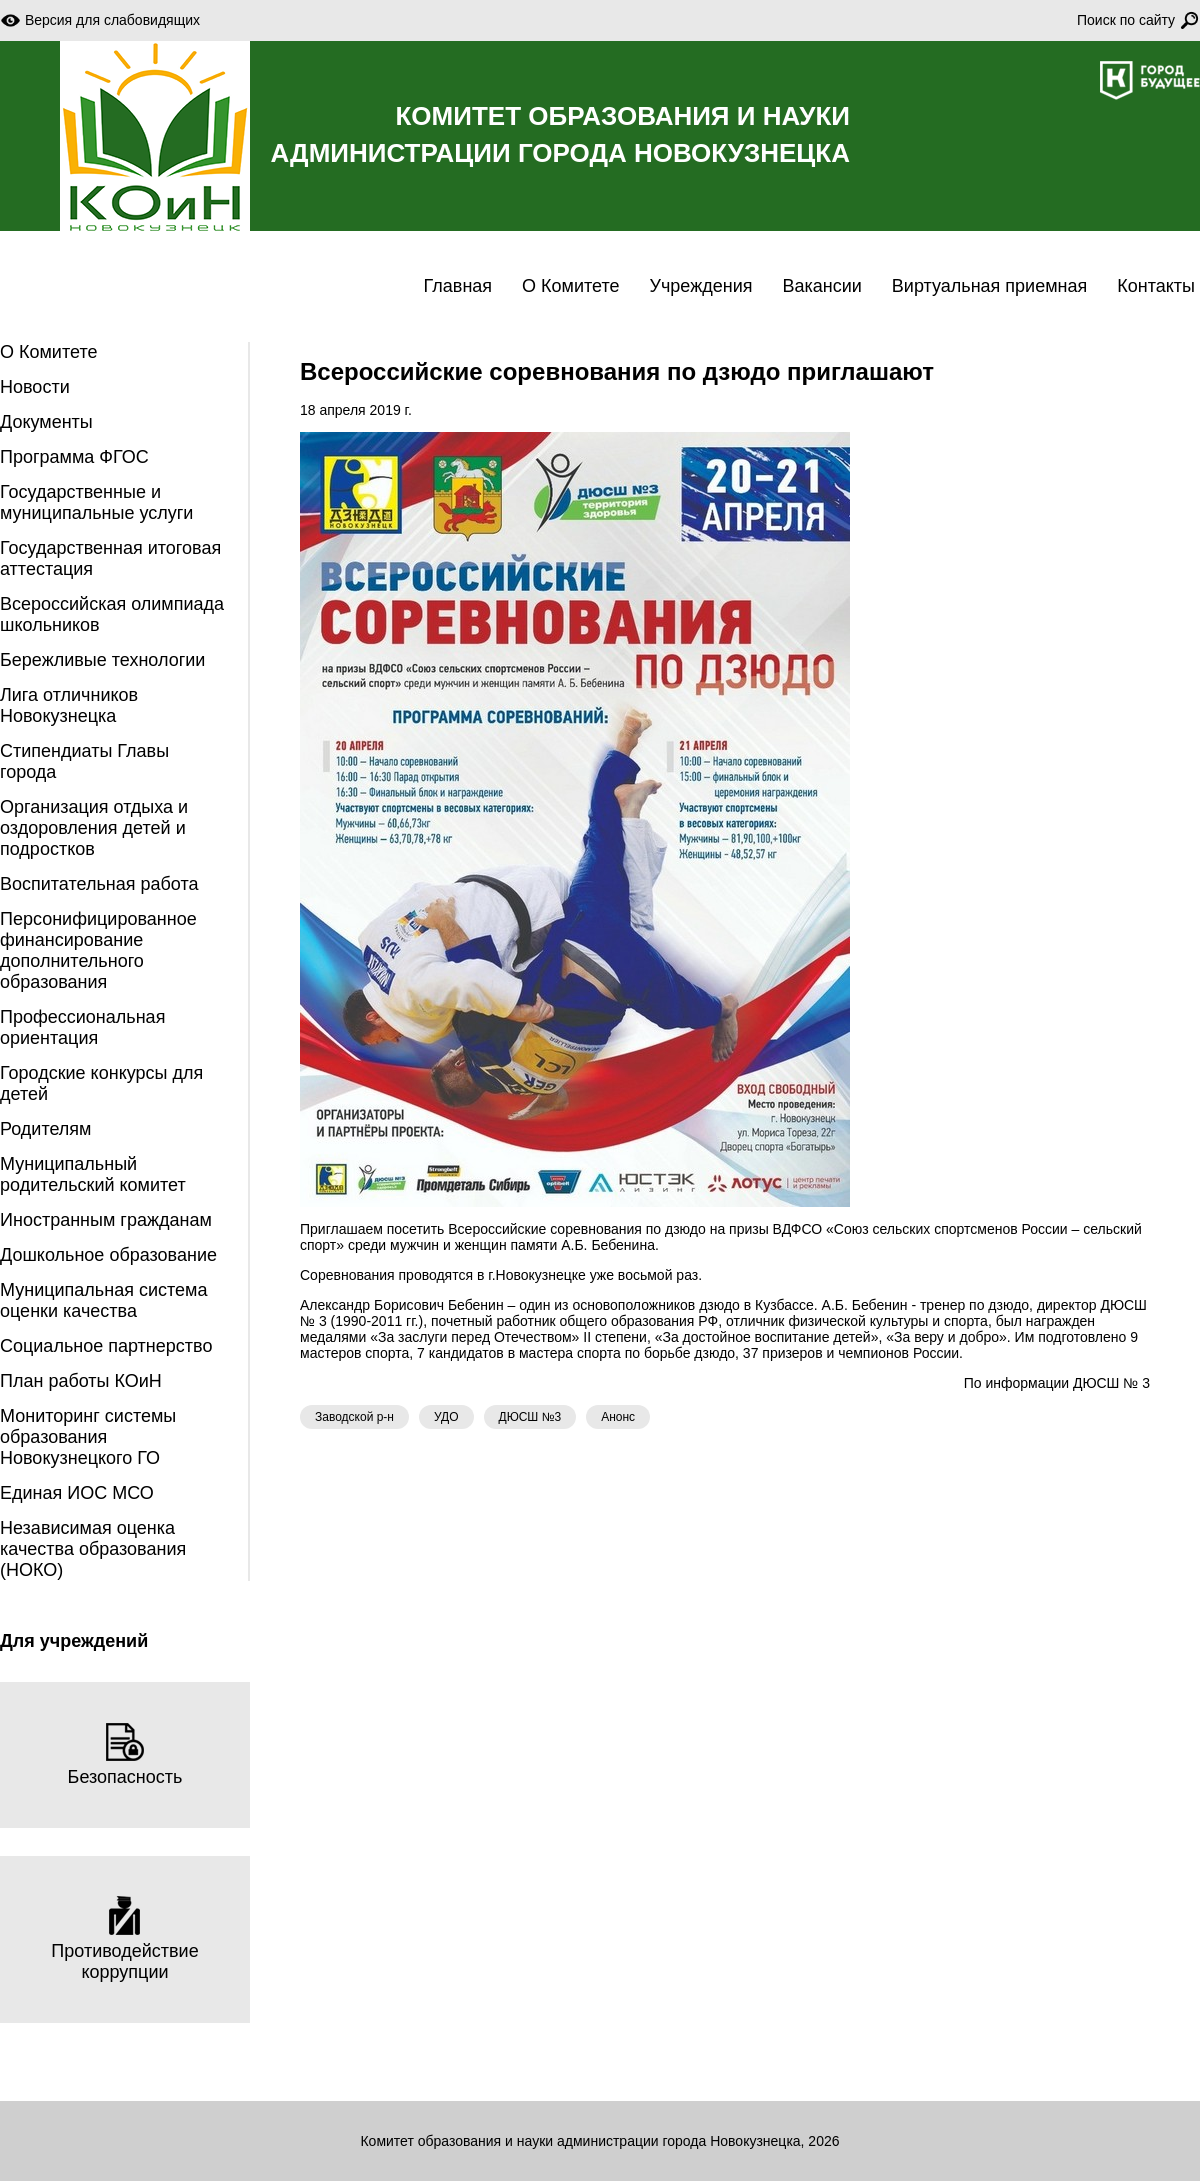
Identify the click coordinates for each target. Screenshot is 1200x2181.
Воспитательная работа (99, 884)
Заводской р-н (354, 1417)
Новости (35, 387)
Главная (458, 286)
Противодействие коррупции (124, 1939)
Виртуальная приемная (989, 286)
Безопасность (125, 1754)
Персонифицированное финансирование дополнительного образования (98, 950)
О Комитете (570, 286)
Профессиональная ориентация (82, 1027)
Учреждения (701, 286)
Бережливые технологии (102, 660)
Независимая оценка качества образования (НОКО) (93, 1549)
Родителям (45, 1129)
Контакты (1156, 286)
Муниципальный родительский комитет (93, 1174)
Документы (46, 422)
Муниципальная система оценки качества (103, 1300)
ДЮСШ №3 (530, 1417)
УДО (446, 1417)
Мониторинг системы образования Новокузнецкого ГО (88, 1437)
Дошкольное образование (108, 1255)
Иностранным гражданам (106, 1220)
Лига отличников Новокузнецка (69, 705)
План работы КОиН (81, 1381)
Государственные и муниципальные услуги (96, 502)
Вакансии (821, 286)
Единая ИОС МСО (77, 1493)
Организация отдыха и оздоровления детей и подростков (94, 828)
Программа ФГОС (74, 457)
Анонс (618, 1417)
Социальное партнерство (106, 1346)
